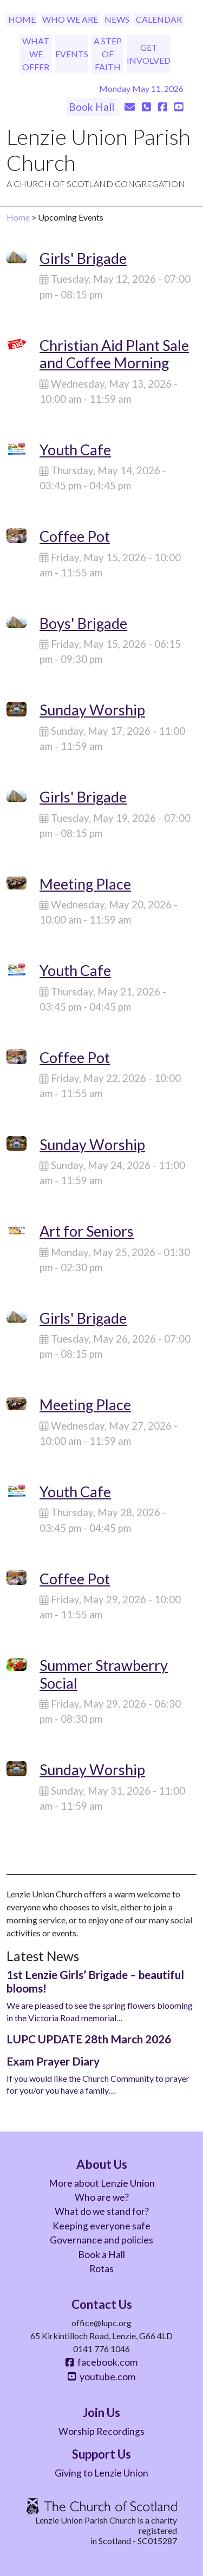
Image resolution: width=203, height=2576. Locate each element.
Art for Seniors (87, 1231)
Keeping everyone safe (101, 2226)
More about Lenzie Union (102, 2183)
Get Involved (149, 53)
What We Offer (35, 54)
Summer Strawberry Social (104, 1673)
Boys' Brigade (83, 623)
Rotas (101, 2268)
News (116, 19)
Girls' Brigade (83, 258)
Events (71, 54)
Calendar (159, 19)
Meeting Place (85, 884)
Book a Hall (101, 2254)
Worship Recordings (101, 2431)
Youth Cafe (75, 450)
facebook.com (101, 2362)
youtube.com (101, 2376)
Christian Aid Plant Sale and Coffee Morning (114, 353)
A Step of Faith (108, 54)
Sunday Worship (92, 710)
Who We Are (70, 19)
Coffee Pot (75, 536)
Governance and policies (101, 2240)
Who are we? (102, 2197)
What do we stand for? (102, 2211)
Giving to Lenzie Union (101, 2473)
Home (22, 19)
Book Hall (92, 107)
